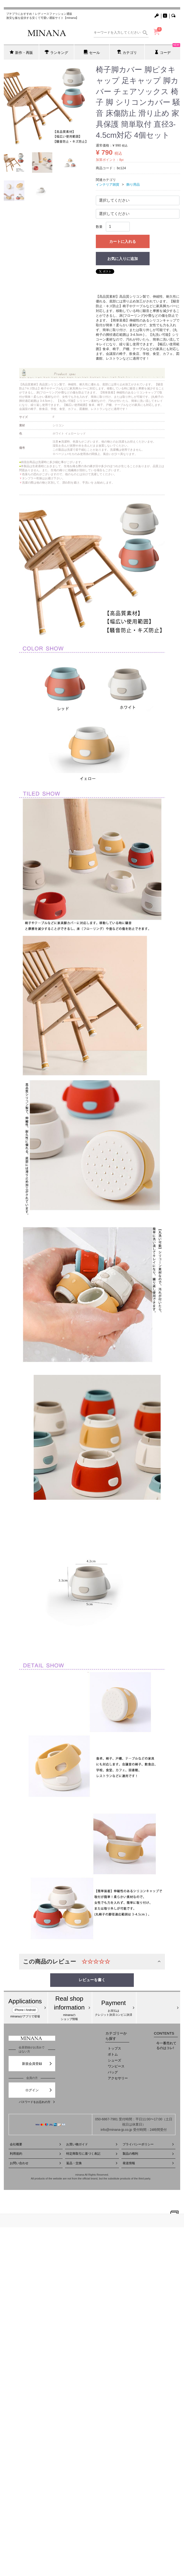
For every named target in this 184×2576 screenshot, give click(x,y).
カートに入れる (122, 242)
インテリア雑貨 (107, 184)
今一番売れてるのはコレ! (166, 2045)
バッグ (113, 2072)
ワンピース (116, 2066)
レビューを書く (92, 1980)
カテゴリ (127, 52)
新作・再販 (21, 52)
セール (92, 52)
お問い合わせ (35, 2163)
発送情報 (148, 2163)
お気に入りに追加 (122, 259)
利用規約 (35, 2153)
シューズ (114, 2060)
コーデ (167, 50)
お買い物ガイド (92, 2144)
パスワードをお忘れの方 (37, 2102)
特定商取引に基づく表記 (92, 2153)
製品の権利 (148, 2153)
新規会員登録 (37, 2064)
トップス (114, 2048)
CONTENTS (164, 2033)
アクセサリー (118, 2078)
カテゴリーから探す (116, 2035)
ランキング (56, 52)
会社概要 (35, 2144)
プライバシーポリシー (148, 2144)
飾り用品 (133, 184)
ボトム (113, 2054)
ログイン (39, 2090)
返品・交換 (92, 2163)
